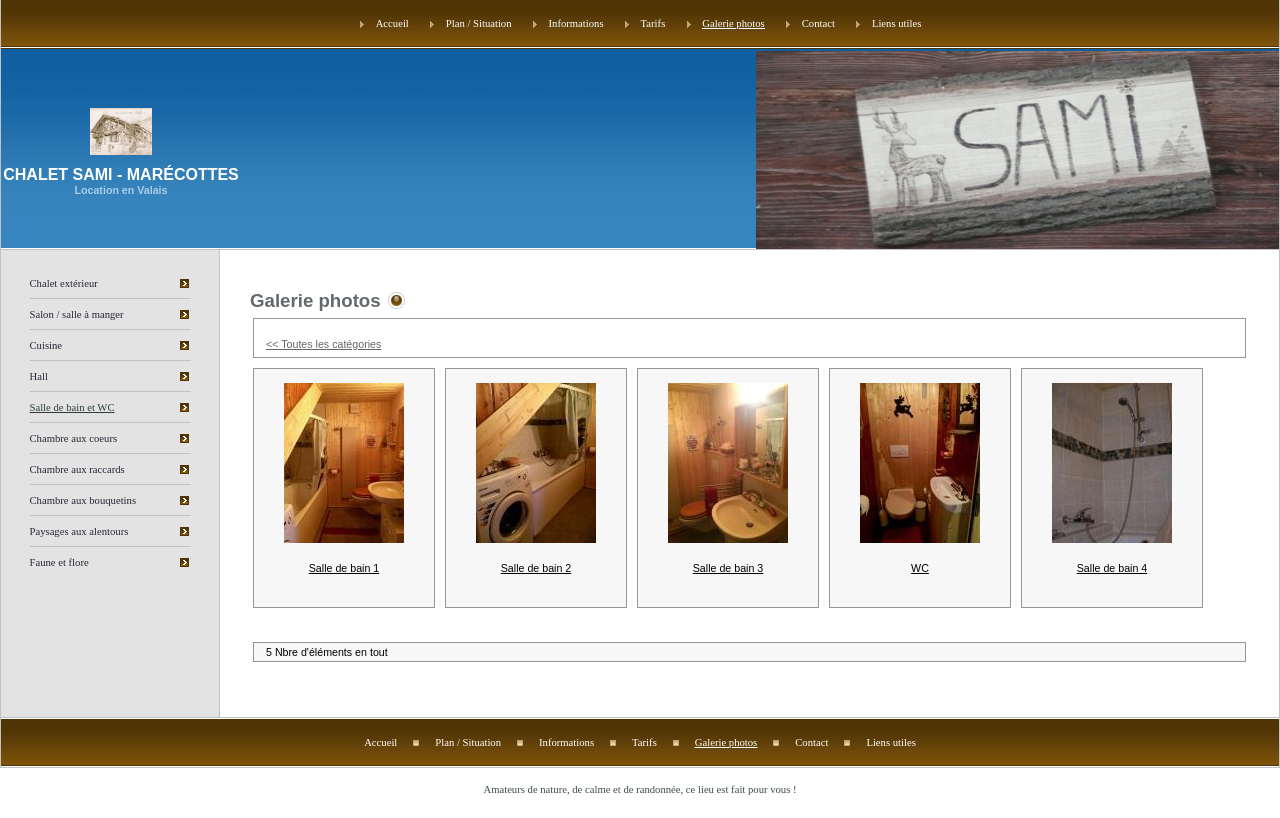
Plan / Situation (479, 23)
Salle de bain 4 (1112, 568)
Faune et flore (59, 562)
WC (920, 568)
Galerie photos (733, 23)
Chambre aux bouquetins (83, 500)
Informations (576, 23)
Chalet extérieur (64, 283)
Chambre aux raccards (77, 469)
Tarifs (653, 23)
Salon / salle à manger (77, 314)
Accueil (392, 23)
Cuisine (46, 345)
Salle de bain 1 (344, 568)
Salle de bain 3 (728, 568)
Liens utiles (896, 23)
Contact (818, 23)
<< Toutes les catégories (323, 344)
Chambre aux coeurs (74, 438)
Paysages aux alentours (79, 531)
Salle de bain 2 (536, 568)
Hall (39, 376)
